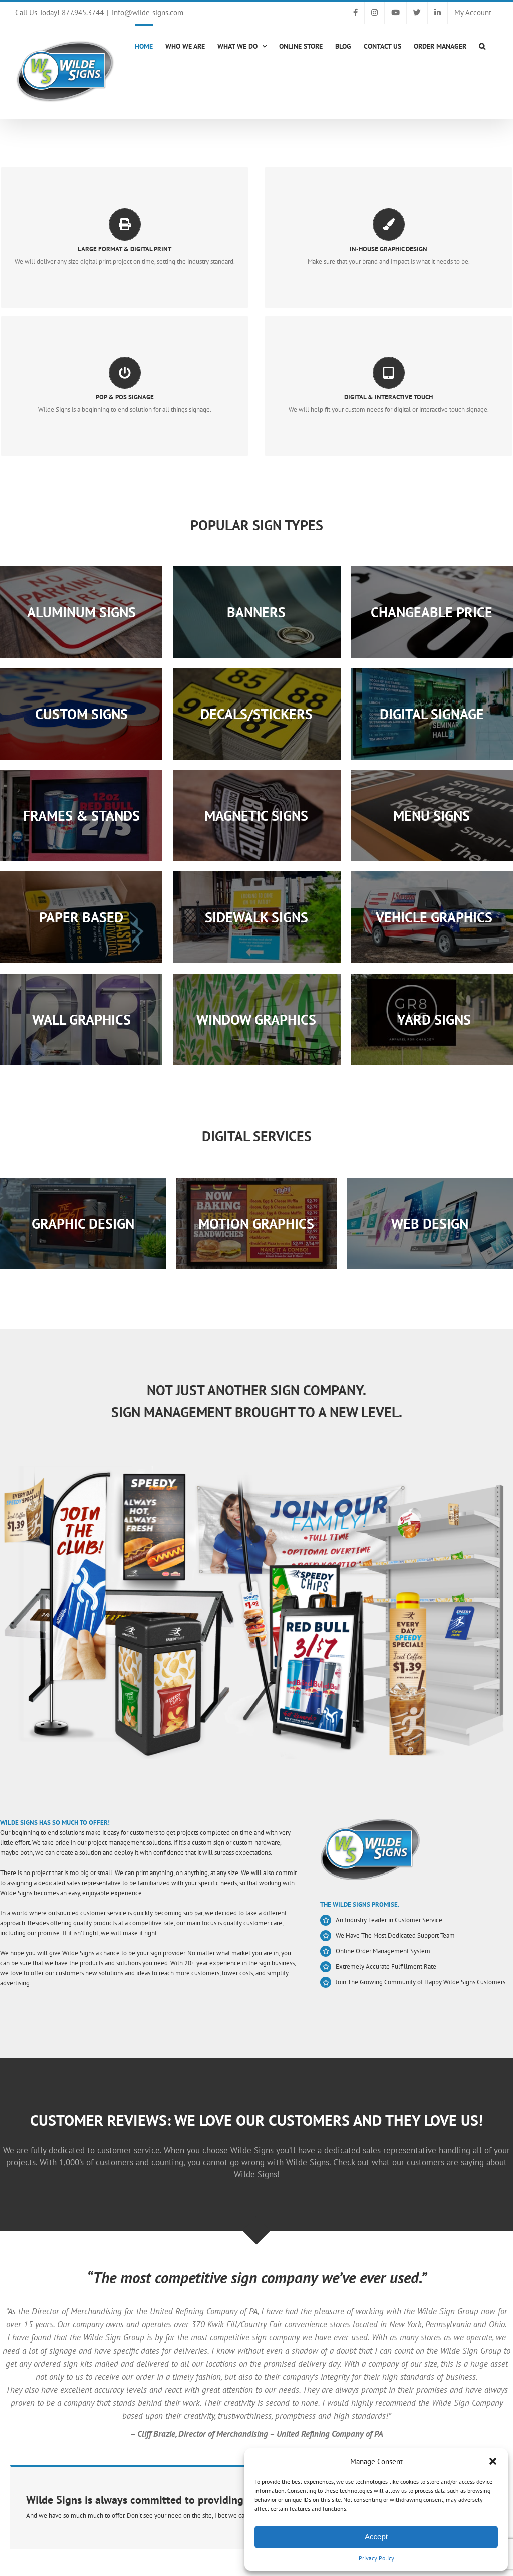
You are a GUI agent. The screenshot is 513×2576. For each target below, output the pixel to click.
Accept (376, 2536)
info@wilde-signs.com (147, 12)
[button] (493, 2461)
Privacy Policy (376, 2558)
